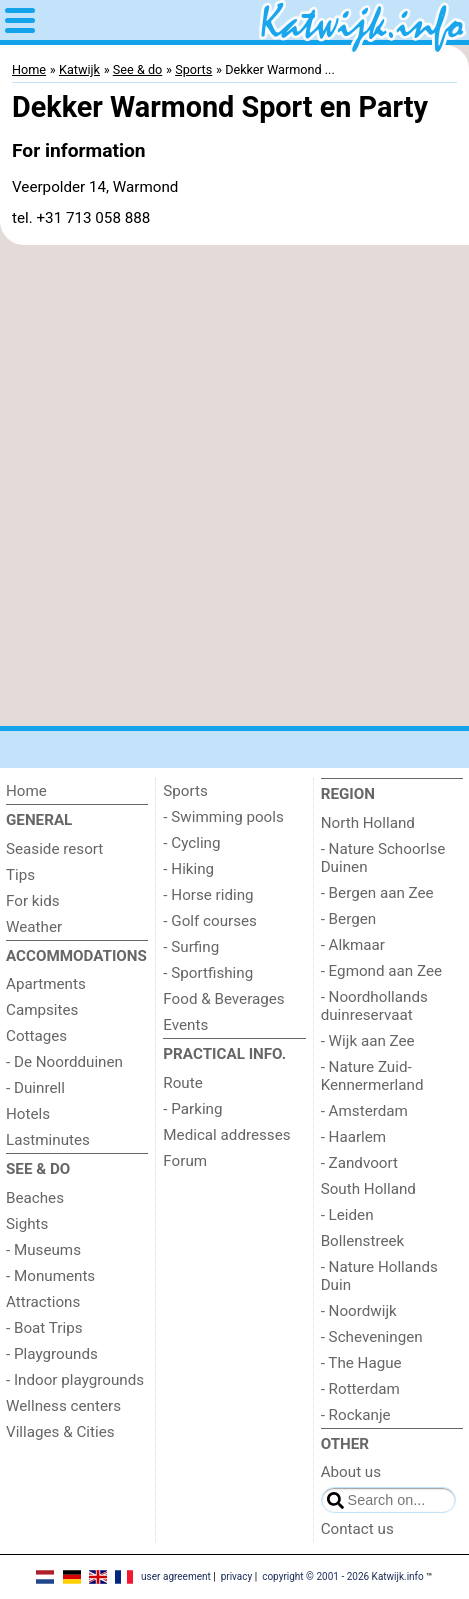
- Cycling (191, 843)
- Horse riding (208, 895)
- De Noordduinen (64, 1062)
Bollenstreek (363, 1241)
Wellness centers (63, 1406)
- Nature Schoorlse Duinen (383, 858)
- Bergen (348, 919)
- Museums (43, 1250)
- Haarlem (354, 1137)
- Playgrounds (52, 1354)
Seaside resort (54, 849)
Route (182, 1083)
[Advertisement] (234, 485)
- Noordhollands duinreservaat (374, 1006)
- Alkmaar (353, 945)
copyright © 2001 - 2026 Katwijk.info (343, 1576)
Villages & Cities (60, 1432)
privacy (237, 1576)
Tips (20, 875)
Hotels (28, 1114)
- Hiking (188, 869)
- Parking (192, 1109)
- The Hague (361, 1363)
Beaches (35, 1198)
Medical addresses (226, 1135)
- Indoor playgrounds (75, 1380)
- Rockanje (356, 1415)
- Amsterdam (364, 1111)
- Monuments (50, 1276)
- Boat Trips (44, 1328)
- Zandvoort (359, 1163)
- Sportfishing (208, 973)
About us (351, 1472)
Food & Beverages (223, 999)
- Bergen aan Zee (377, 893)
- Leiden (347, 1215)
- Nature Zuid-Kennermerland (372, 1076)
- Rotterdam (360, 1389)
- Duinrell (35, 1088)
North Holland (368, 823)
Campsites (42, 1010)
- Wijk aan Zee (368, 1041)
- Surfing (191, 947)
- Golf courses (210, 921)
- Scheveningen (372, 1337)
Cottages (36, 1036)
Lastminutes (48, 1140)
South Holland (368, 1189)
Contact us (357, 1529)
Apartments (46, 984)
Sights (27, 1224)
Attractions (43, 1302)
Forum (185, 1161)
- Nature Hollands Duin (379, 1276)
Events (185, 1025)
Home (26, 791)
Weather (34, 927)
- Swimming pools (223, 817)
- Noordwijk (359, 1311)
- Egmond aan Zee (381, 971)
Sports (185, 791)
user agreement (176, 1576)
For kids (33, 901)
